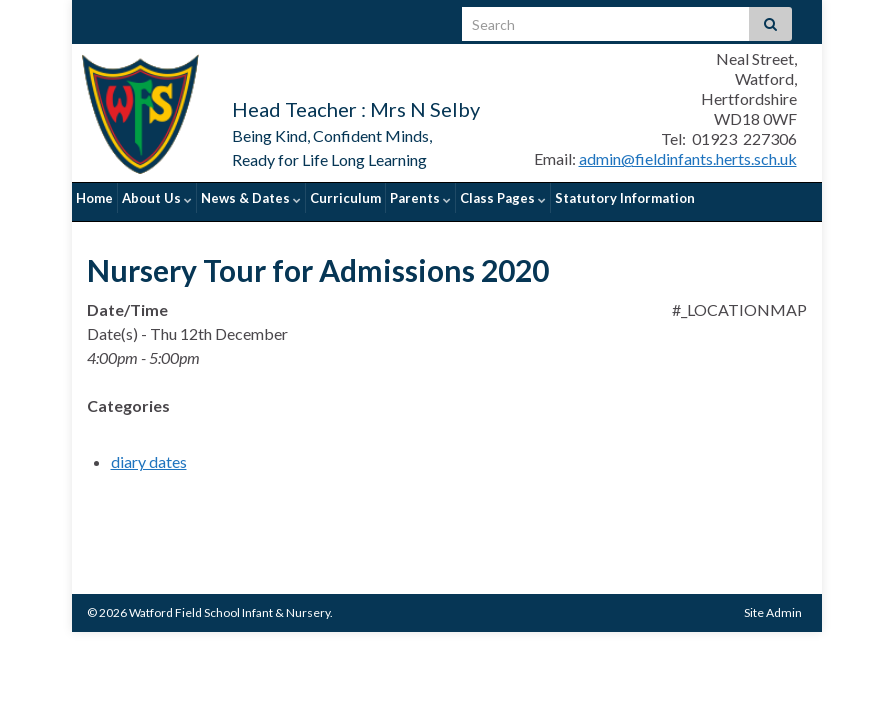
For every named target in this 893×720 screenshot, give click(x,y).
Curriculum (345, 198)
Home (94, 198)
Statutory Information (625, 198)
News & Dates (251, 198)
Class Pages (503, 198)
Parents (420, 198)
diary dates (149, 453)
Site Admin (773, 604)
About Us (157, 198)
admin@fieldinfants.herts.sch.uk (688, 158)
